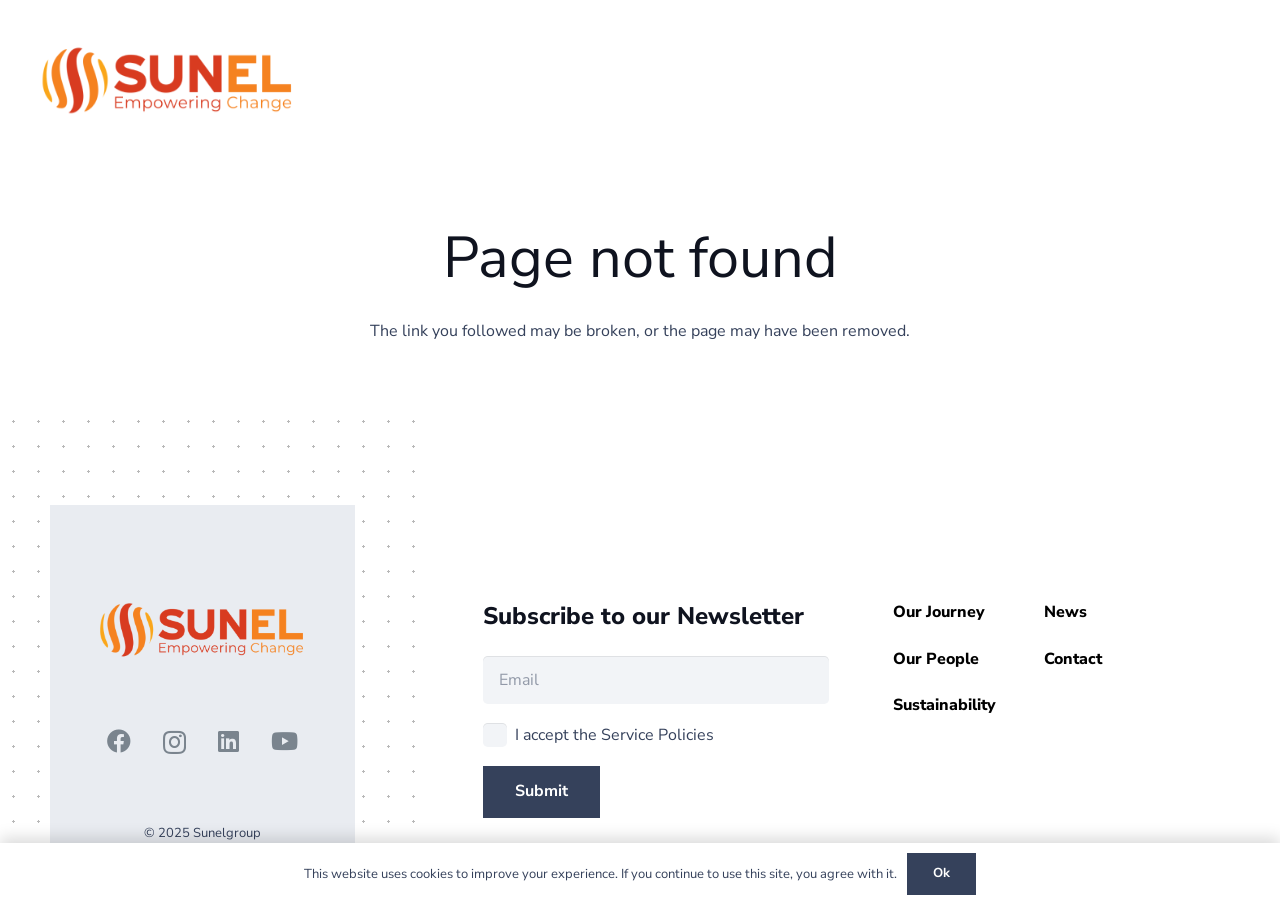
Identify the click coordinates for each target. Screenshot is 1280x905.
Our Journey (939, 612)
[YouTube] (284, 741)
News (1065, 612)
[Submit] (541, 791)
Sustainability (944, 705)
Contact (1073, 659)
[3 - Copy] (168, 80)
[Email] (656, 680)
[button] (1162, 80)
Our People (936, 659)
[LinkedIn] (228, 741)
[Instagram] (174, 742)
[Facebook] (119, 741)
